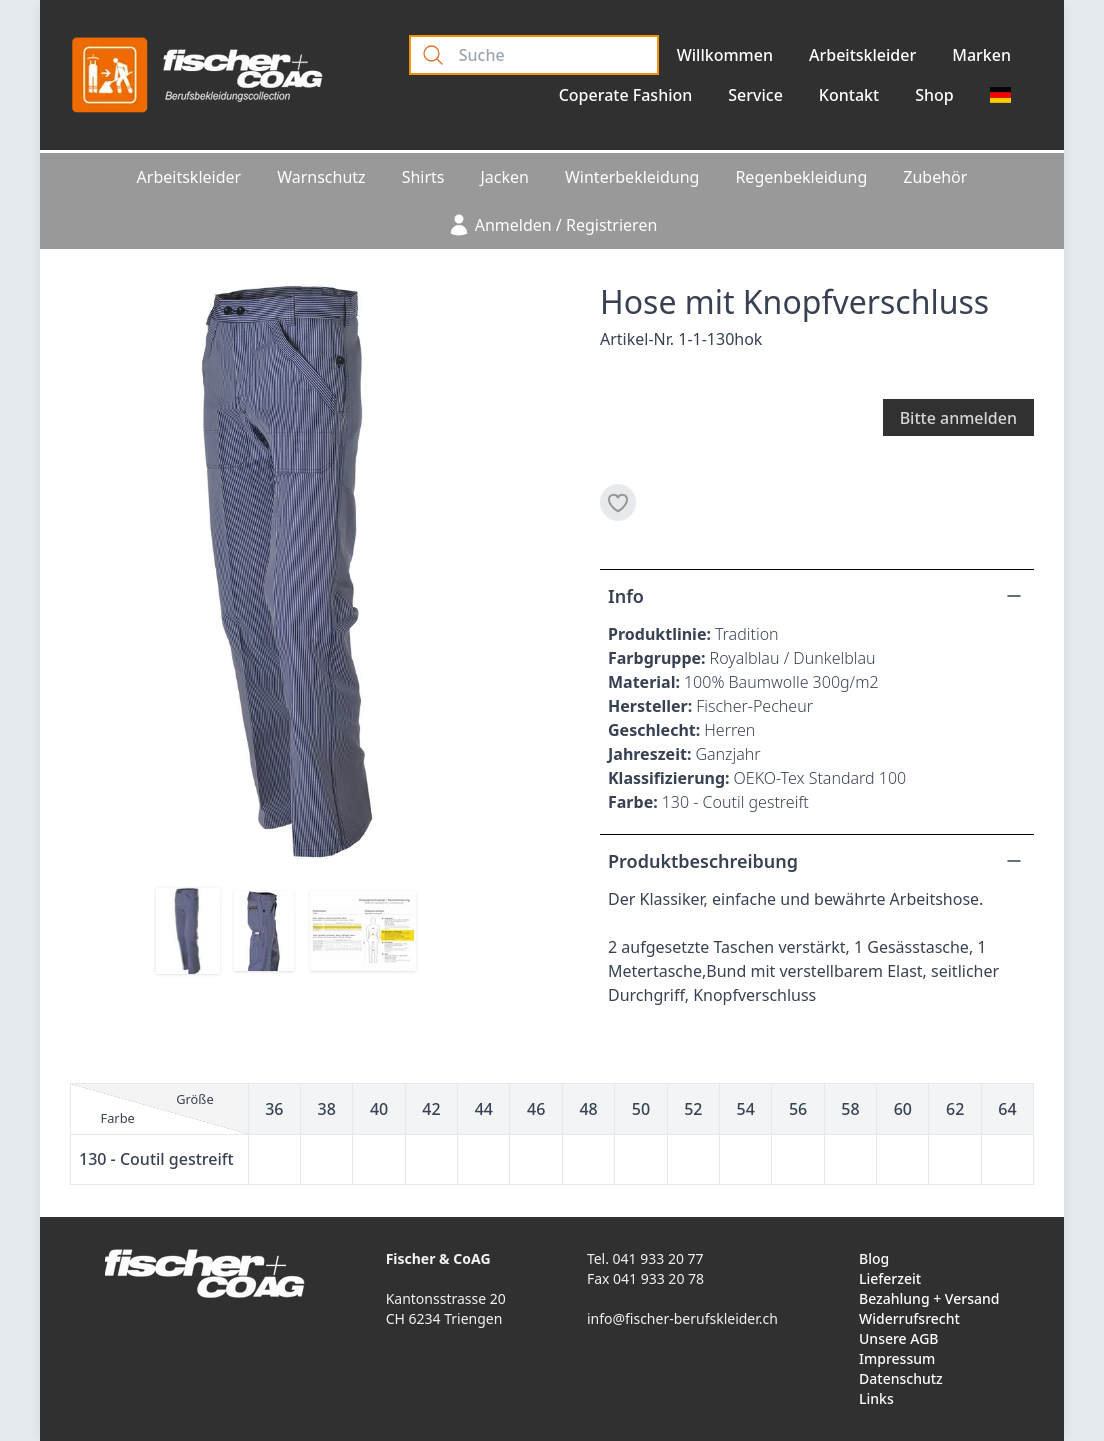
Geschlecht (652, 730)
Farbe (630, 802)
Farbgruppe (654, 658)
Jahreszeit (647, 754)
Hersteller (648, 706)
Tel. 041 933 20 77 (645, 1258)
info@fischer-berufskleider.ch (682, 1318)
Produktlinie (657, 634)
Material (641, 682)
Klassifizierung (666, 778)
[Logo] (197, 75)
